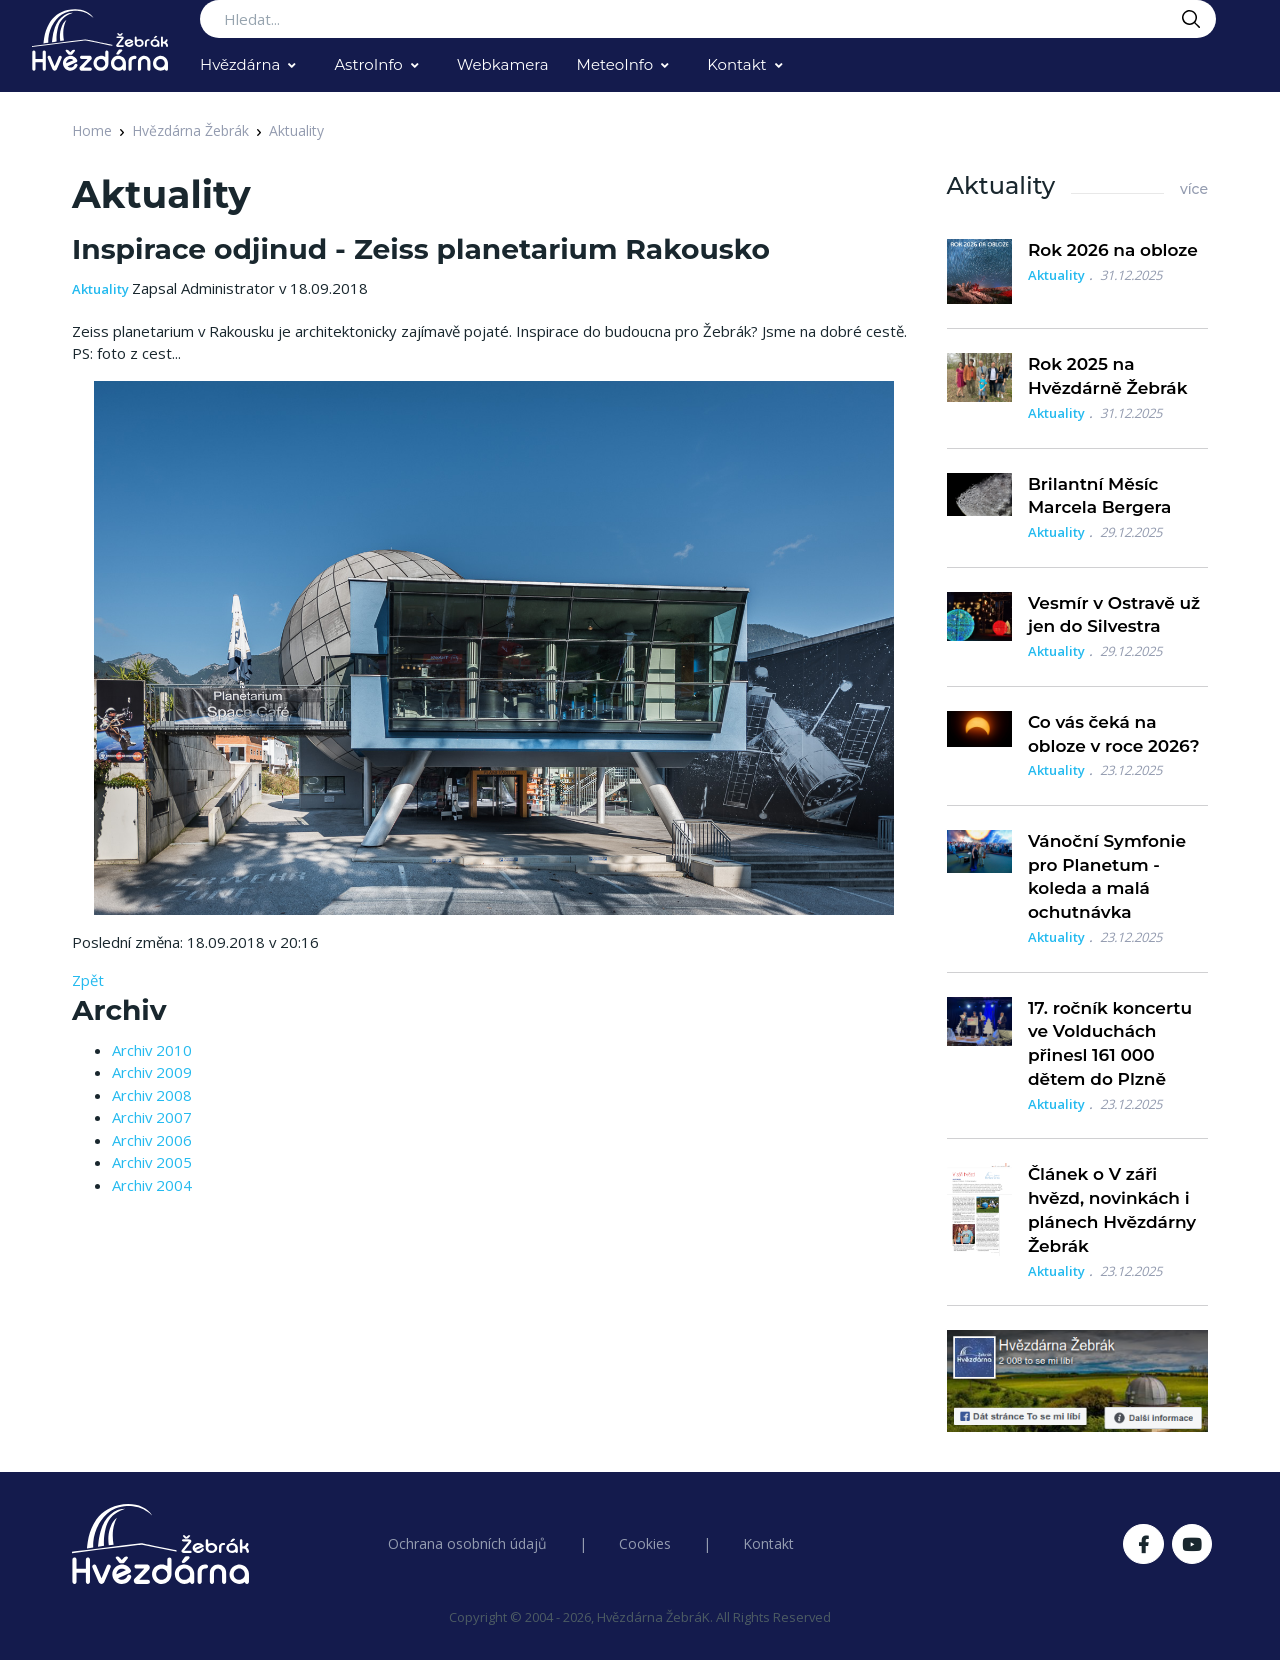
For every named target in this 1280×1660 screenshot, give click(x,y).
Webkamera (503, 64)
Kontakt (737, 64)
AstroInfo (368, 64)
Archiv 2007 (152, 1117)
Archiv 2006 (152, 1140)
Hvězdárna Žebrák (190, 130)
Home (92, 130)
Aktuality (296, 130)
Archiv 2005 (152, 1162)
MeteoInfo (615, 64)
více (1194, 189)
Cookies (645, 1543)
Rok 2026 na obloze (1113, 250)
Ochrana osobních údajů (467, 1543)
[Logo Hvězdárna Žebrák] (100, 40)
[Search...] (708, 19)
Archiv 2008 (152, 1095)
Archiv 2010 (152, 1050)
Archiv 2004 (152, 1185)
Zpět (88, 980)
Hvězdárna (240, 64)
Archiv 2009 (152, 1072)
